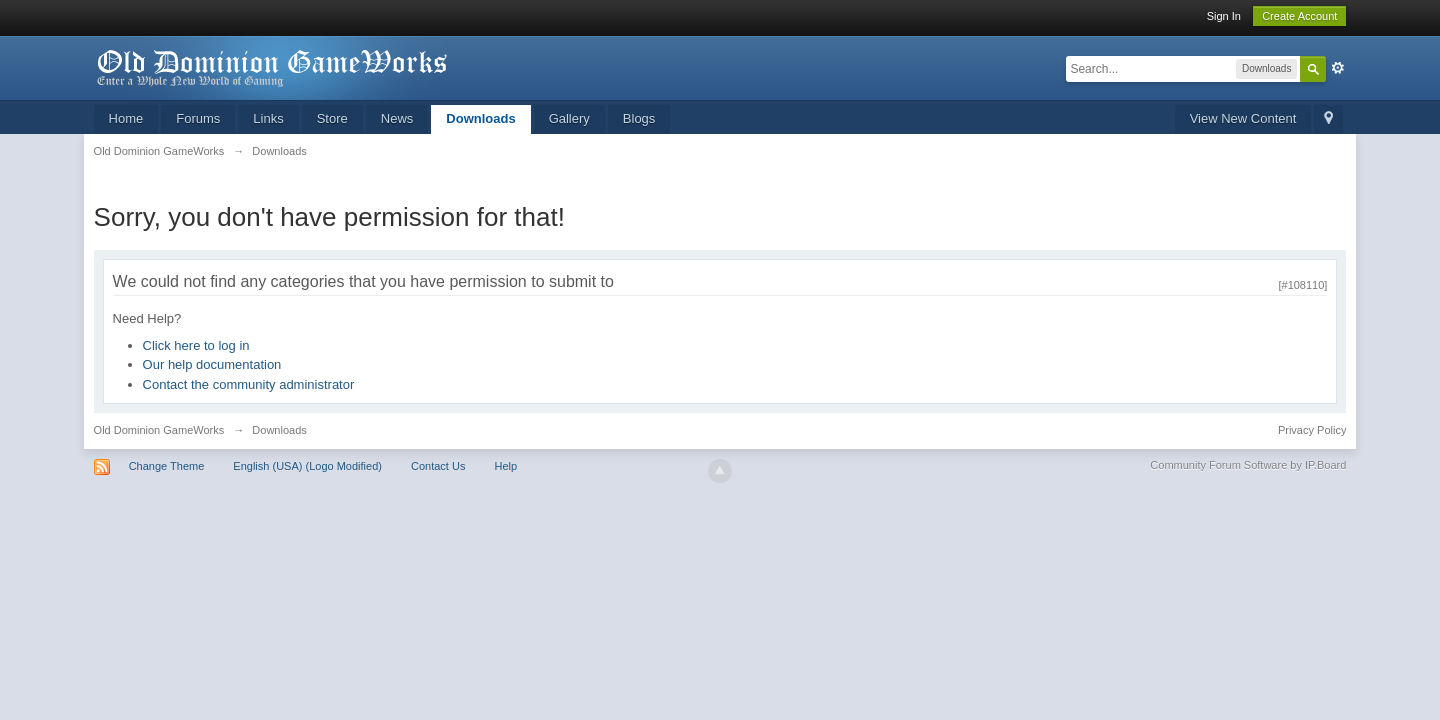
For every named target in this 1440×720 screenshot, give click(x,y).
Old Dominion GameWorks (159, 430)
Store (332, 118)
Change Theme (167, 466)
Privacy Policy (1312, 430)
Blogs (639, 118)
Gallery (569, 118)
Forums (198, 118)
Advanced (1338, 68)
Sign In (1224, 16)
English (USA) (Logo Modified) (307, 466)
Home (126, 118)
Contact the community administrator (249, 384)
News (397, 118)
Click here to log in (196, 345)
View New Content (1243, 118)
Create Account (1299, 16)
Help (505, 466)
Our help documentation (212, 364)
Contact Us (438, 466)
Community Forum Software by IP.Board (1248, 465)
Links (268, 118)
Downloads (480, 118)
